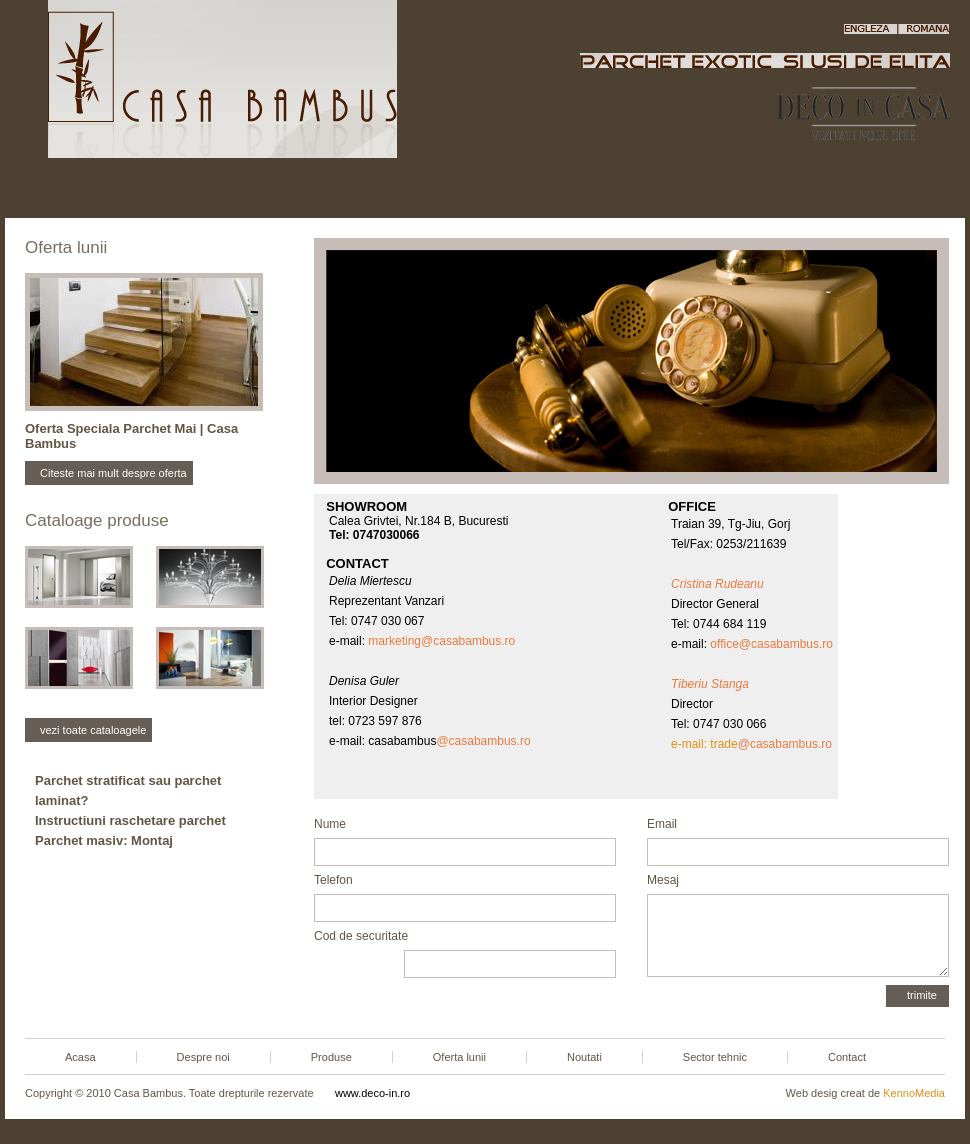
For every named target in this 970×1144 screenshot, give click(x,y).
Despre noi (211, 189)
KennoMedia (914, 1093)
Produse (341, 189)
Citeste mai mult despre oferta (113, 473)
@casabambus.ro (483, 741)
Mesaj (663, 880)
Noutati (605, 189)
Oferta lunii (474, 189)
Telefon (333, 880)
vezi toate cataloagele (93, 730)
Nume (330, 824)
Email (662, 824)
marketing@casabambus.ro (441, 641)
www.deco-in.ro (372, 1093)
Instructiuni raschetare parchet (130, 820)
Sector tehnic (742, 189)
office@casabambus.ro (771, 644)
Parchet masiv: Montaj (104, 840)
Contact (880, 189)
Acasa (89, 189)
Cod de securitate (361, 936)
